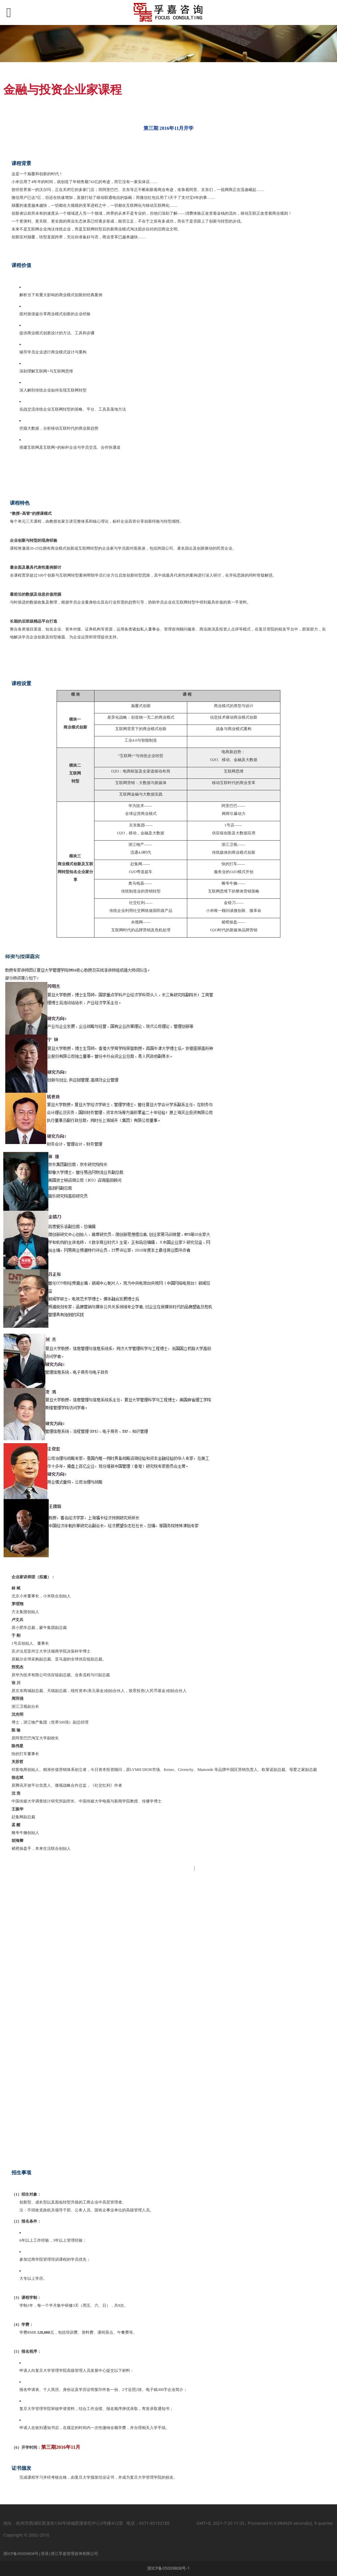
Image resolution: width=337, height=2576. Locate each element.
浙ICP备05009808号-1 (168, 2568)
